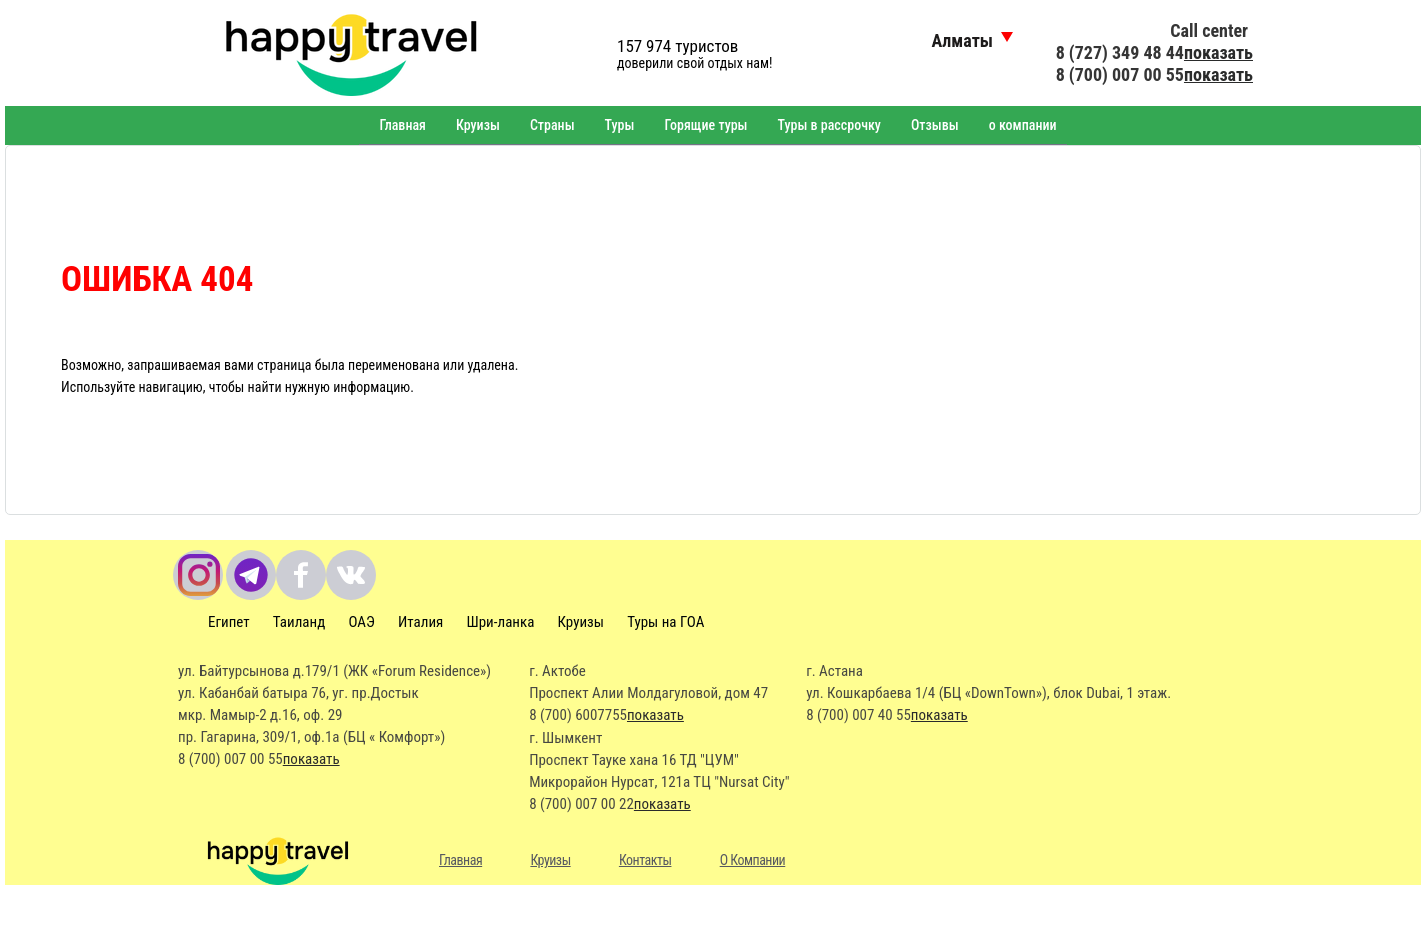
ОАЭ (361, 622)
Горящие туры (705, 125)
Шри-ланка (501, 622)
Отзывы (935, 125)
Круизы (478, 125)
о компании (1023, 125)
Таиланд (299, 622)
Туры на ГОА (665, 622)
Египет (229, 622)
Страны (552, 125)
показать (1218, 52)
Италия (420, 622)
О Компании (753, 860)
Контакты (645, 860)
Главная (402, 125)
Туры (620, 125)
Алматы (962, 40)
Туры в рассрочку (829, 125)
